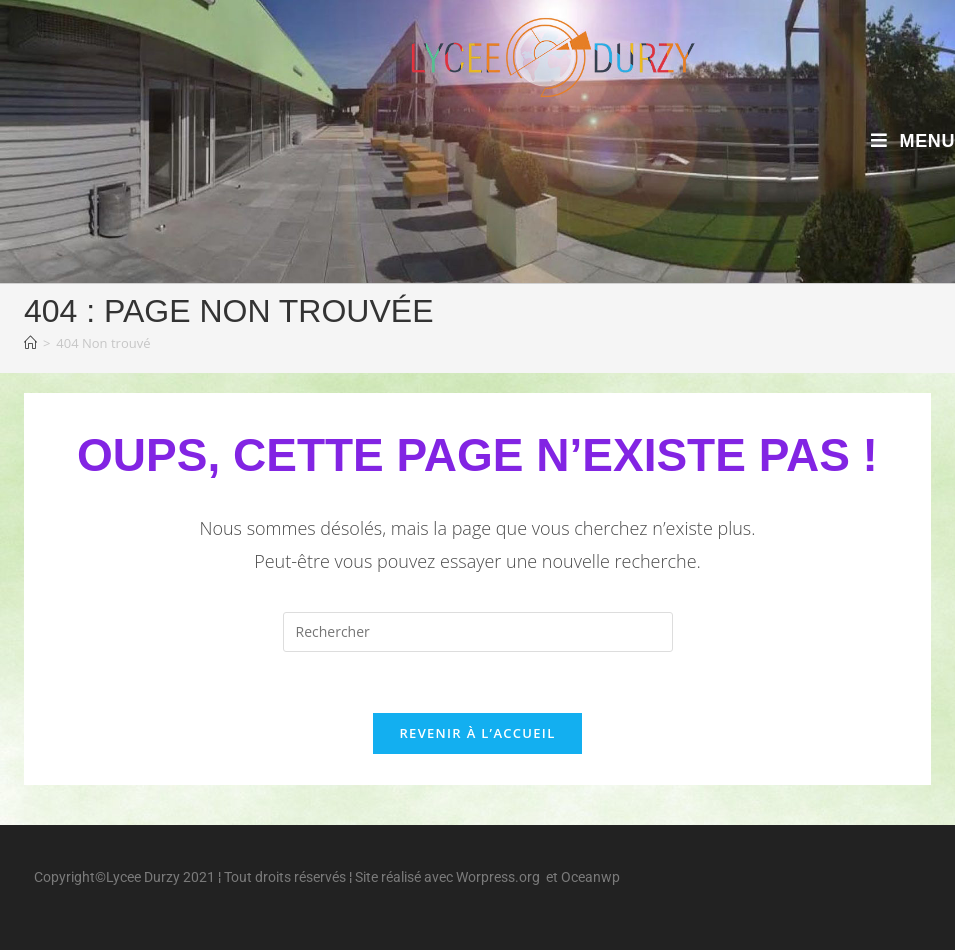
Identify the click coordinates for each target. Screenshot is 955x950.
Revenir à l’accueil (477, 733)
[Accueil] (30, 343)
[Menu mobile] (913, 141)
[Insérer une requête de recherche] (478, 632)
